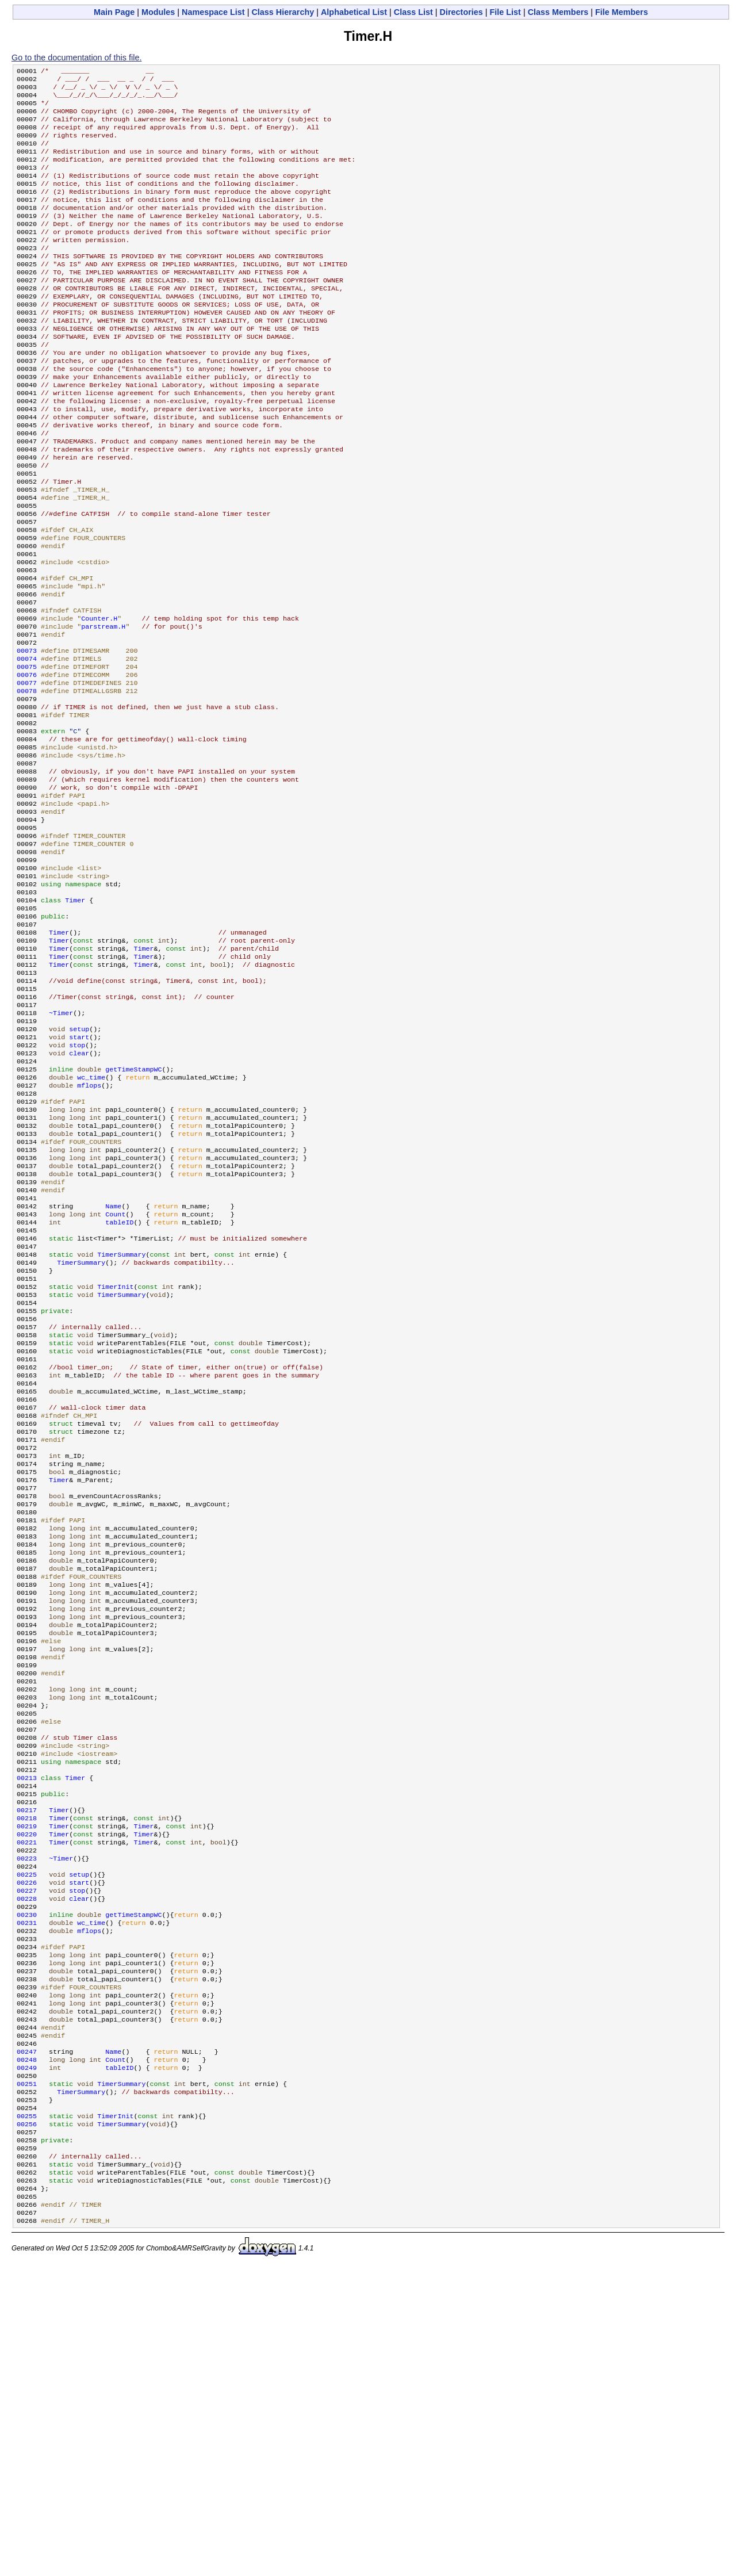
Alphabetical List (354, 12)
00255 (27, 2409)
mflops (89, 1231)
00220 (27, 2087)
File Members (621, 12)
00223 (27, 2114)
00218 (27, 2068)
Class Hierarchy (282, 12)
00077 (27, 771)
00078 (27, 780)
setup (79, 1167)
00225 (27, 2133)
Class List (413, 12)
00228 (27, 2160)
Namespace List (213, 12)
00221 (27, 2096)
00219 (27, 2078)
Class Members (558, 12)
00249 (27, 2354)
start (79, 1176)
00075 (27, 752)
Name (113, 1369)
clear (79, 1194)
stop (77, 1185)
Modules (158, 12)
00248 (27, 2344)
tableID (119, 1387)
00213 (27, 2022)
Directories (461, 12)
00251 (27, 2372)
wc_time (91, 1222)
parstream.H (103, 706)
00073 (27, 734)
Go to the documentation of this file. (76, 57)
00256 (27, 2418)
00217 (27, 2059)
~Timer (61, 1148)
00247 (27, 2335)
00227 (27, 2151)
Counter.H (99, 697)
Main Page (114, 12)
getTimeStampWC (133, 1213)
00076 (27, 762)
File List (505, 12)
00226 (27, 2142)
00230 (27, 2179)
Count (115, 1378)
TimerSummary (121, 1424)
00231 (27, 2188)
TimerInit (115, 1461)
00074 (27, 743)
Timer (75, 1019)
